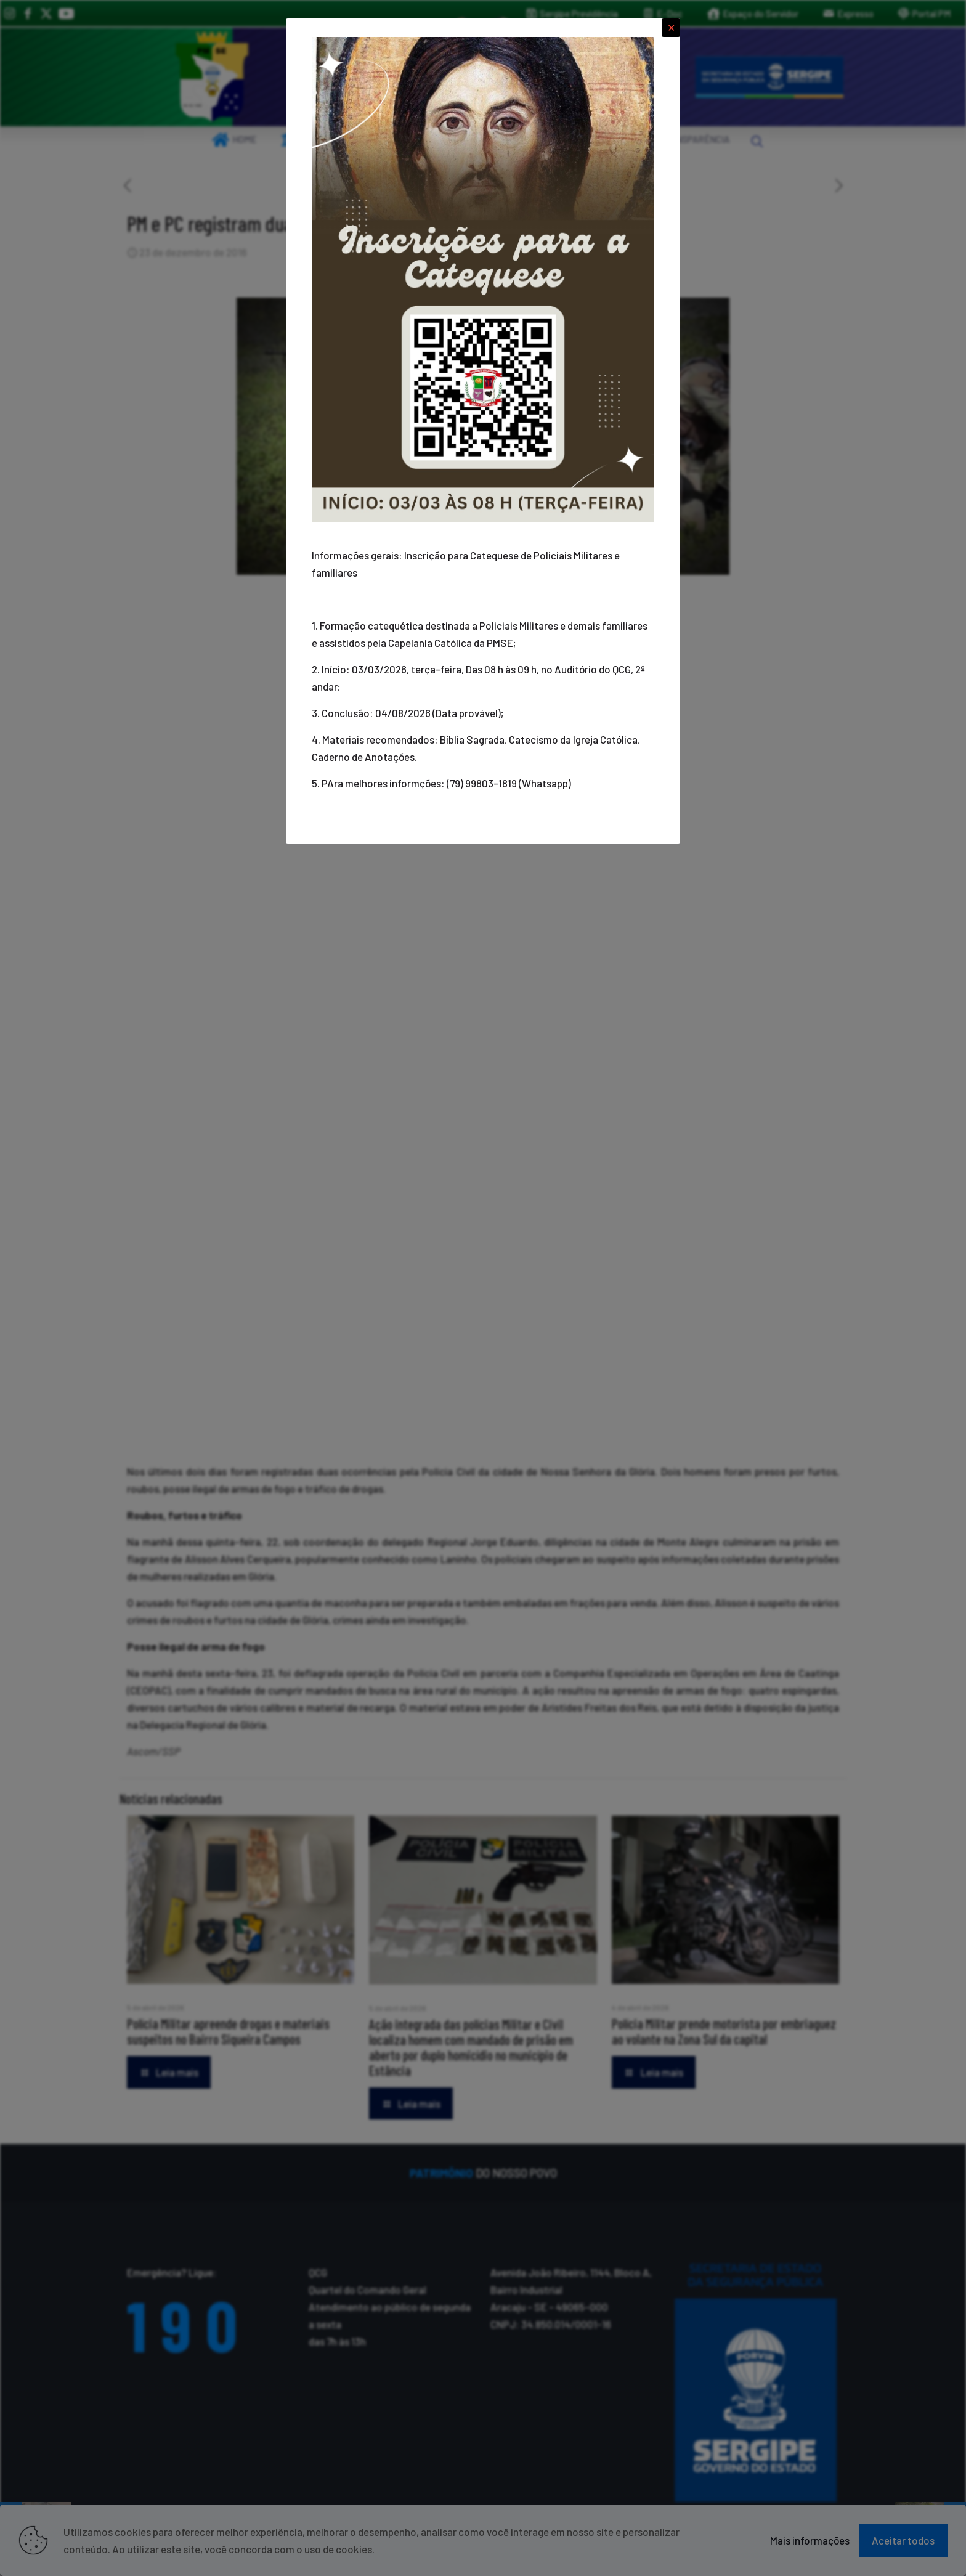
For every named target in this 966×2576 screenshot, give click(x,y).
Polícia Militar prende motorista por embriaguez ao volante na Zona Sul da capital (724, 2031)
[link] (212, 77)
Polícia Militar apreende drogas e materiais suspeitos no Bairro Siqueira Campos (228, 2031)
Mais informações (810, 2540)
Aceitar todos (903, 2540)
